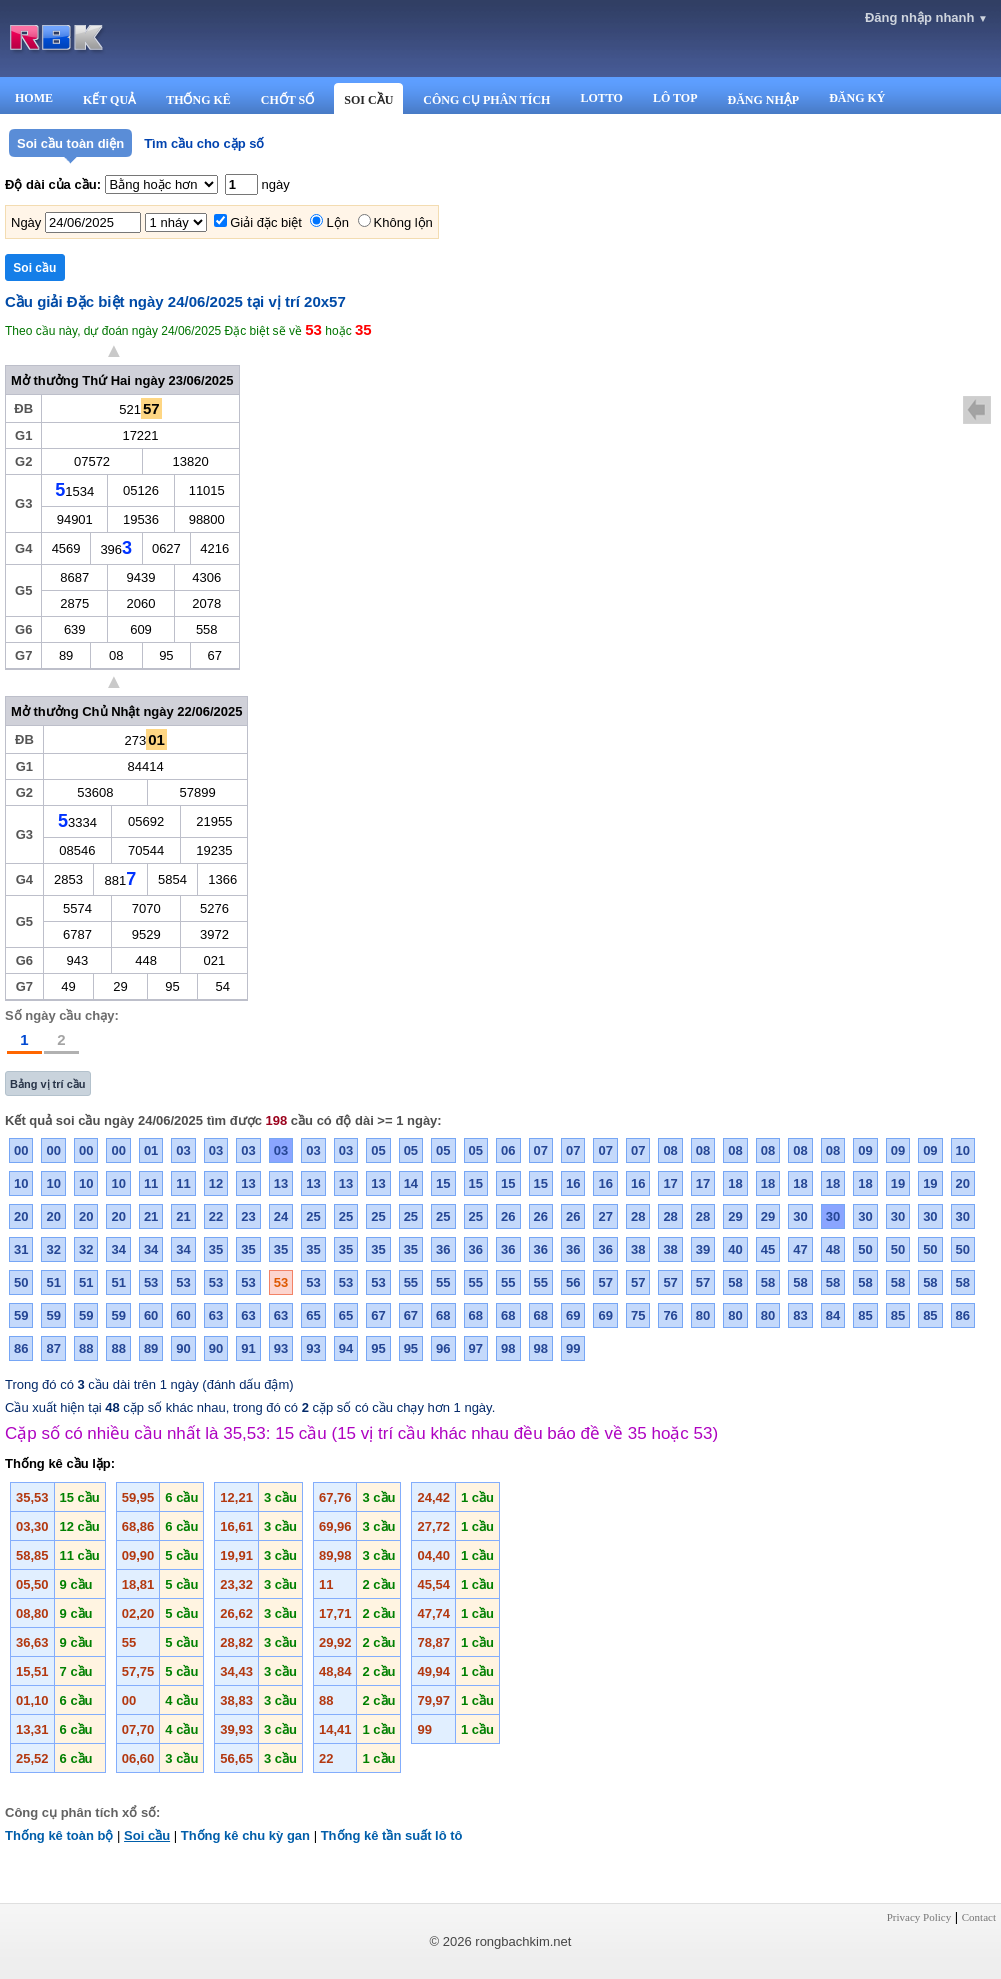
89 (151, 1348)
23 (248, 1216)
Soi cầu (147, 1835)
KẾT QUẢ (109, 100)
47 (800, 1249)
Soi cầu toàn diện (70, 143)
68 (443, 1315)
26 (508, 1216)
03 (183, 1150)
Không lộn (403, 222)
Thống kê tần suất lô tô (392, 1835)
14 (411, 1183)
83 (800, 1315)
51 (53, 1282)
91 (248, 1348)
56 (573, 1282)
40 (735, 1249)
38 (638, 1249)
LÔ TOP (675, 98)
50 (865, 1249)
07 (541, 1150)
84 (833, 1315)
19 (898, 1183)
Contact (979, 1917)
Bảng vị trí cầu (48, 1084)
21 (151, 1216)
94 (346, 1348)
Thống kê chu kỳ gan (245, 1835)
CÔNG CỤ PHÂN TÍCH (486, 100)
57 (605, 1282)
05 (378, 1150)
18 (735, 1183)
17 (670, 1183)
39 (703, 1249)
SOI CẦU (368, 100)
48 (833, 1249)
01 (151, 1150)
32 (53, 1249)
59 (21, 1315)
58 (735, 1282)
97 (476, 1348)
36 (443, 1249)
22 (216, 1216)
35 (216, 1249)
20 (963, 1183)
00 (21, 1150)
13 (248, 1183)
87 (53, 1348)
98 (508, 1348)
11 (151, 1183)
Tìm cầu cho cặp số (204, 143)
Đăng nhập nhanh (926, 17)
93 (281, 1348)
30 (800, 1216)
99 (573, 1348)
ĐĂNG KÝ (857, 98)
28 (638, 1216)
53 (151, 1282)
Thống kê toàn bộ (59, 1835)
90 (183, 1348)
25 (313, 1216)
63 (216, 1315)
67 (378, 1315)
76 (670, 1315)
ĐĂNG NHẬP (763, 100)
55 (411, 1282)
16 (573, 1183)
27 (605, 1216)
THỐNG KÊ (198, 100)
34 (118, 1249)
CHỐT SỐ (287, 100)
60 (151, 1315)
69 (573, 1315)
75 (638, 1315)
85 (865, 1315)
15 (443, 1183)
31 (21, 1249)
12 (216, 1183)
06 (508, 1150)
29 (735, 1216)
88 (86, 1348)
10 (963, 1150)
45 (768, 1249)
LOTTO (601, 98)
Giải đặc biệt (266, 222)
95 (378, 1348)
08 (670, 1150)
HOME (34, 98)
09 (865, 1150)
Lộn (337, 222)
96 (443, 1348)
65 (313, 1315)
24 (281, 1216)
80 (703, 1315)
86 (963, 1315)
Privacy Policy (919, 1917)
